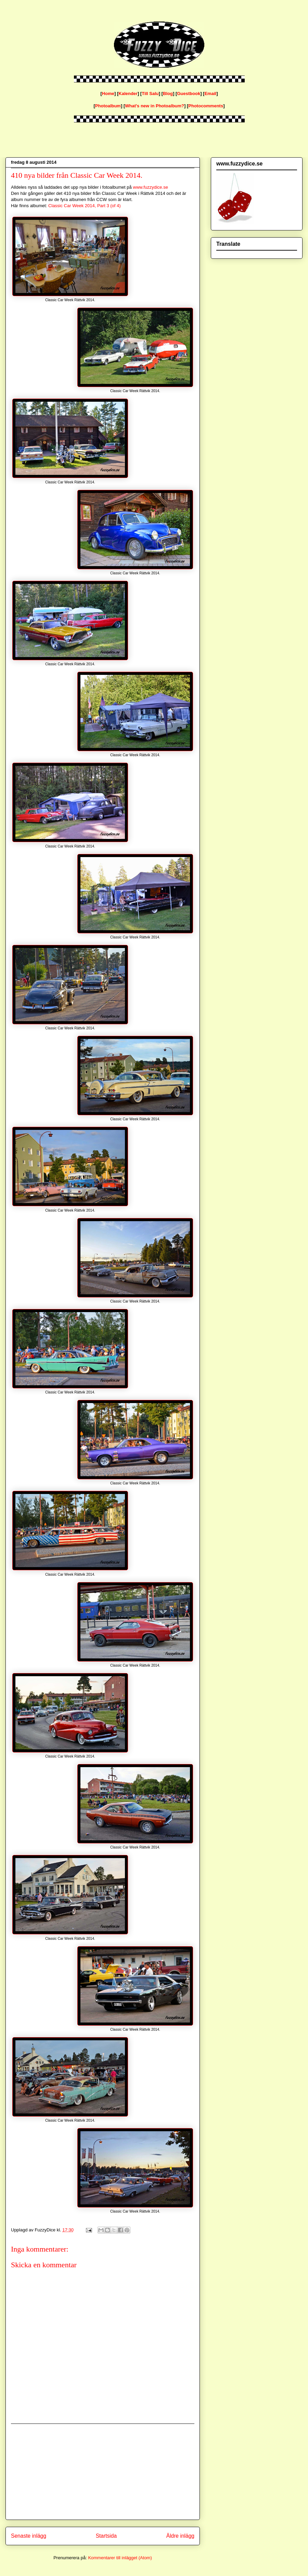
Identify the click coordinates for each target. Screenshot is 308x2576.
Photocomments (205, 105)
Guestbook (188, 93)
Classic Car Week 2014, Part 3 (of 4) (84, 205)
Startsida (106, 2536)
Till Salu (150, 93)
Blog (168, 93)
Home (108, 93)
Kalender (128, 93)
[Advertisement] (102, 2471)
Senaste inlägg (28, 2536)
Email (210, 93)
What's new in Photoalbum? (154, 105)
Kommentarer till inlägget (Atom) (120, 2557)
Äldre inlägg (180, 2536)
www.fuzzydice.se (150, 187)
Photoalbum (108, 105)
